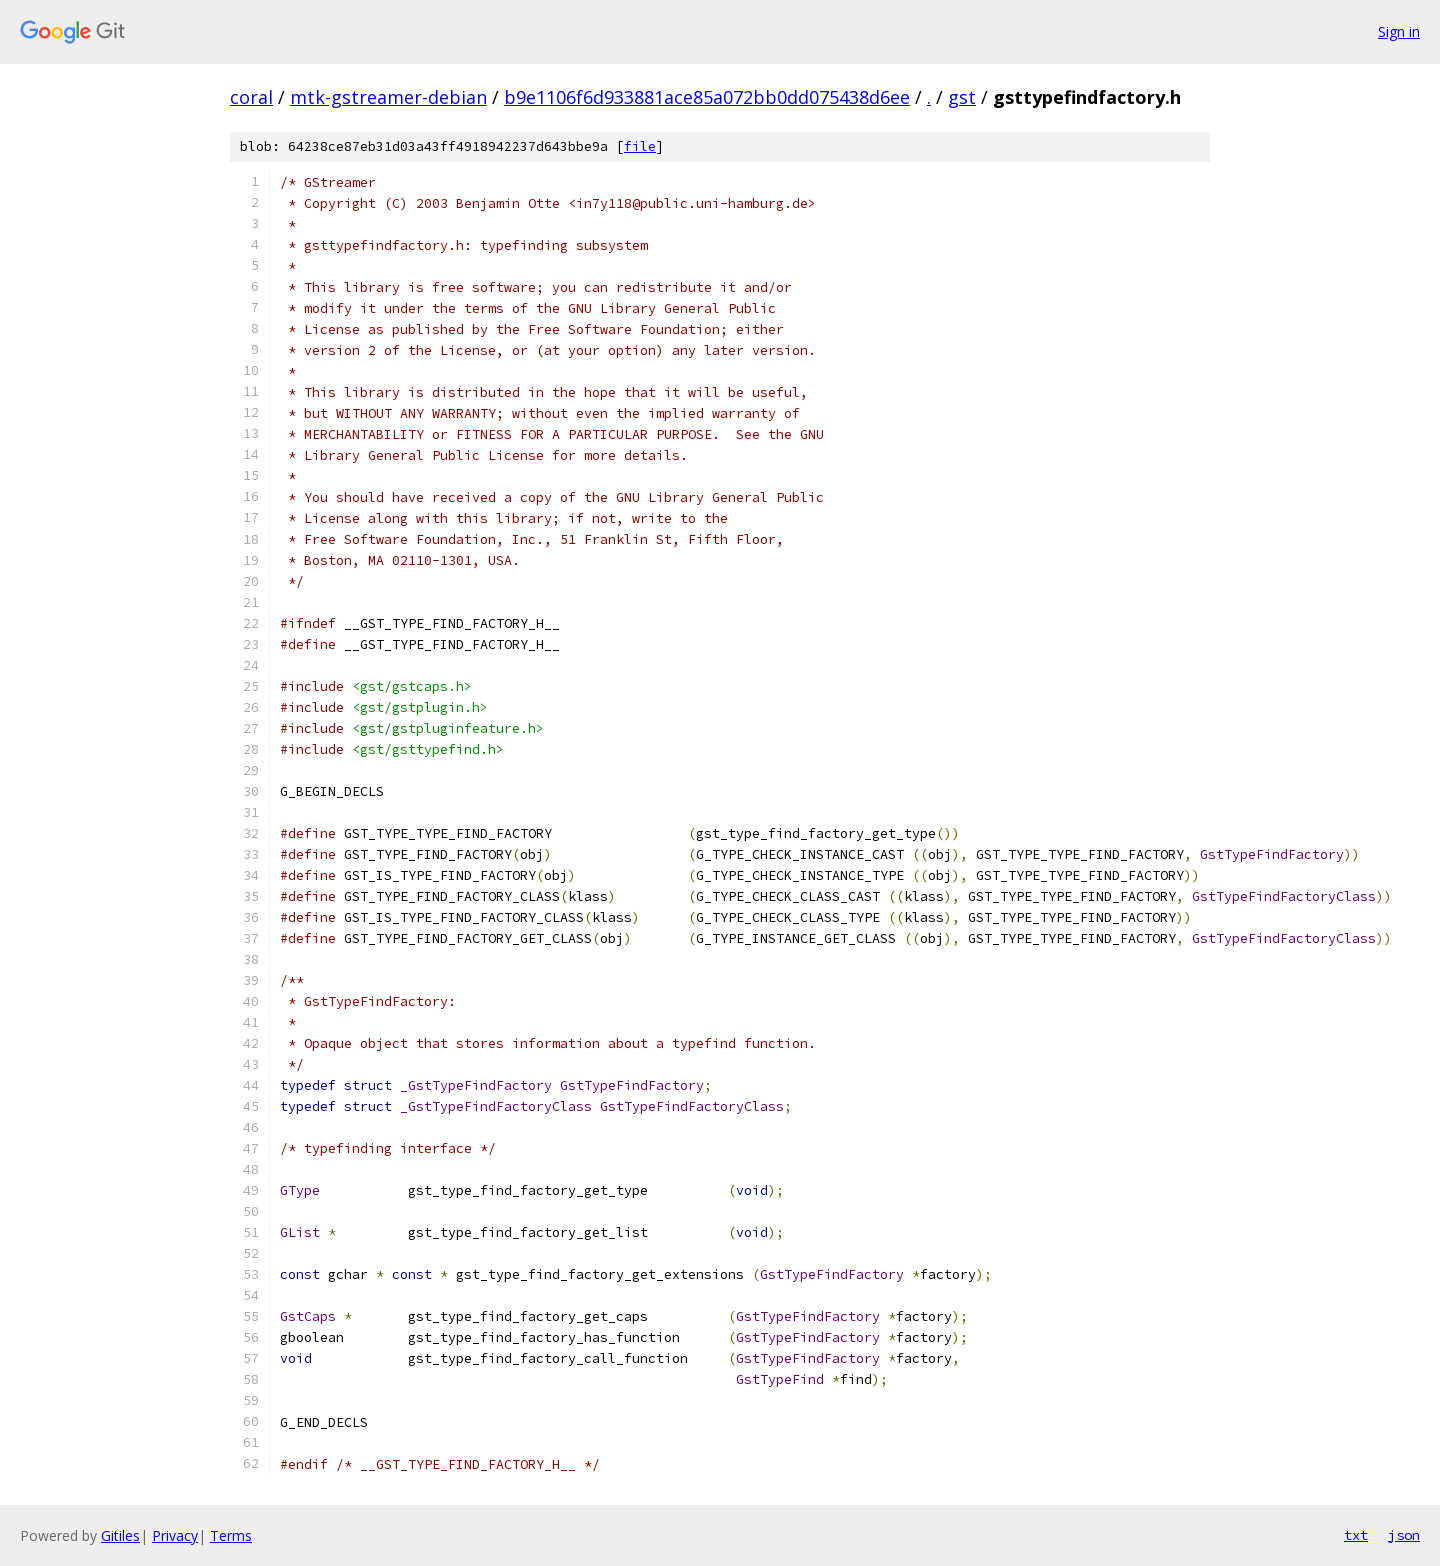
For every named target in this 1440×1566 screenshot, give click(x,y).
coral (251, 97)
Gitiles (120, 1535)
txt (1356, 1535)
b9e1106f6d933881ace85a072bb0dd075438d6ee (707, 97)
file (640, 146)
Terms (231, 1535)
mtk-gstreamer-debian (388, 97)
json (1404, 1535)
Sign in (1399, 31)
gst (962, 97)
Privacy (175, 1535)
